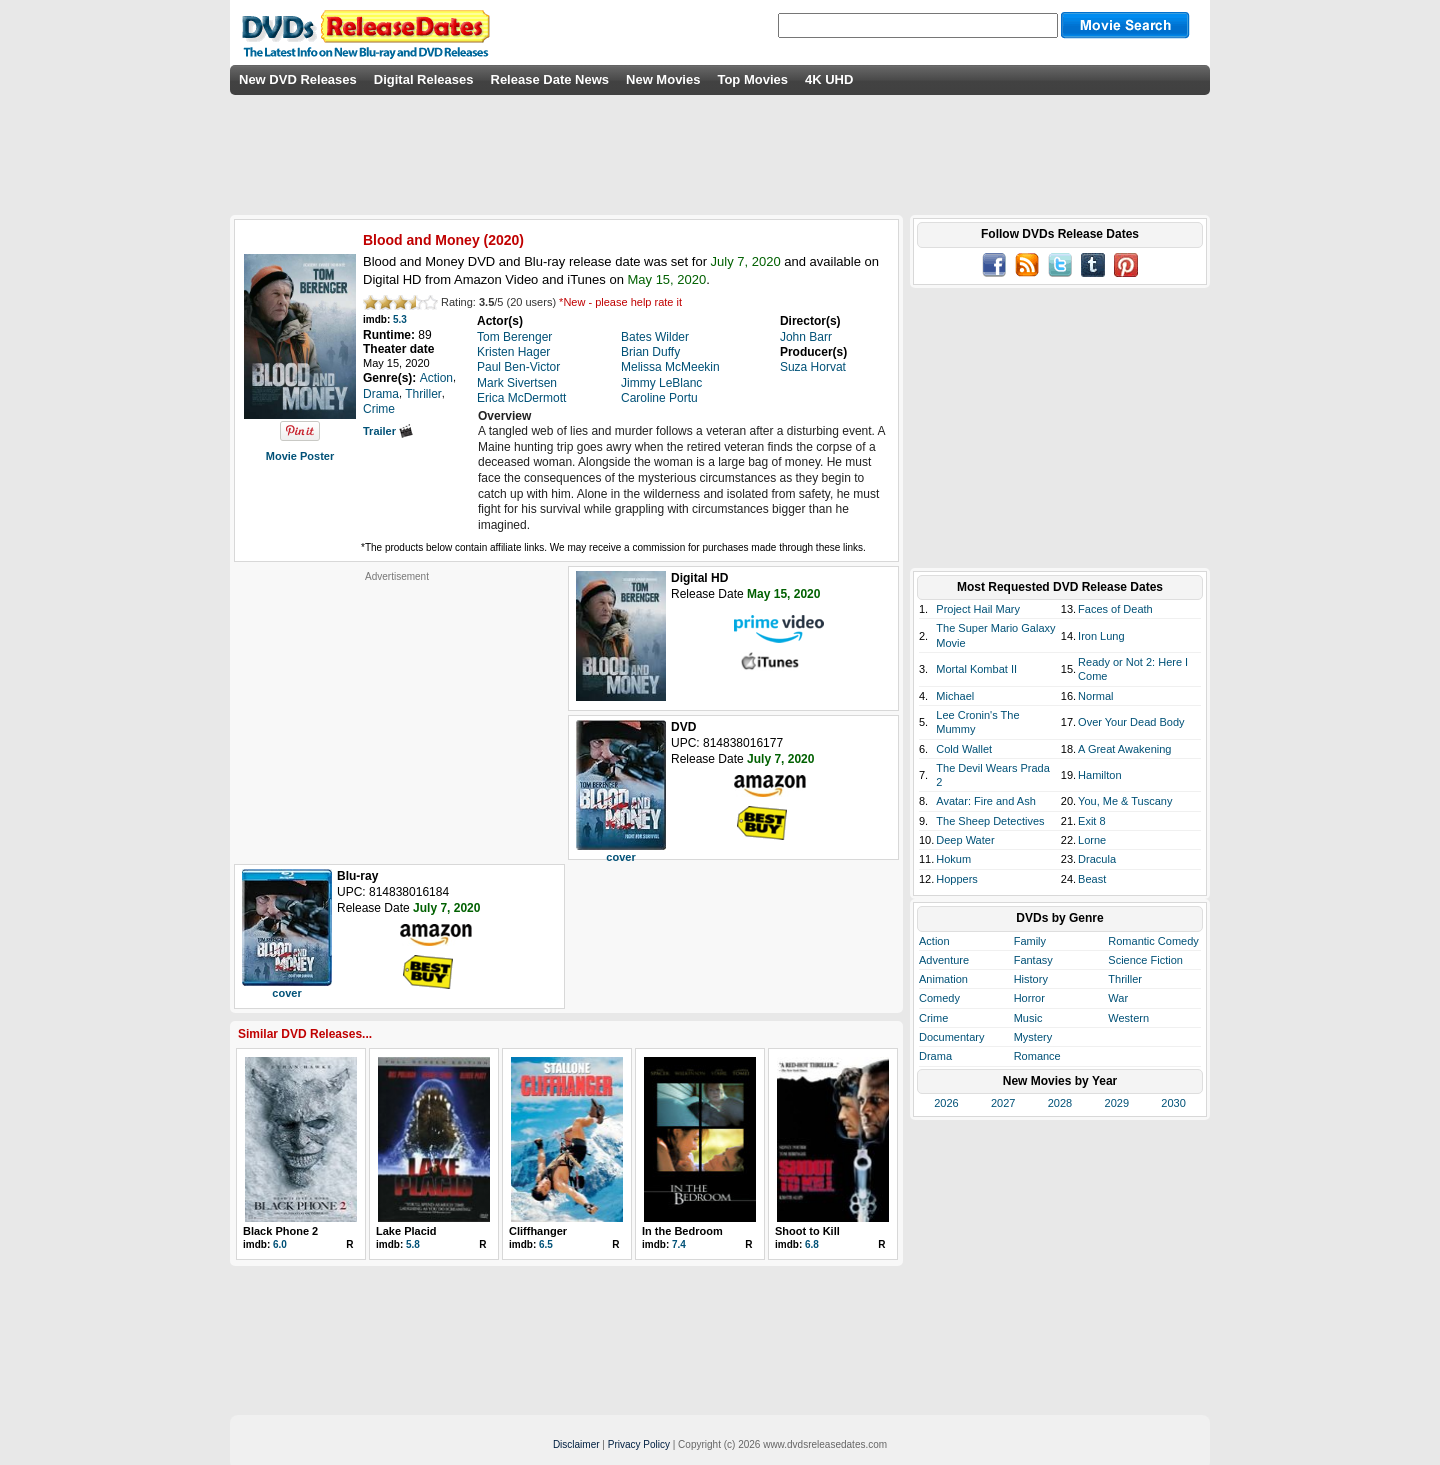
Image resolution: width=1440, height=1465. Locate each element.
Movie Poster (300, 456)
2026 (946, 1103)
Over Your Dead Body (1131, 722)
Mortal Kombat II (976, 669)
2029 (1117, 1103)
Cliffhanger (538, 1231)
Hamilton (1099, 775)
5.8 (413, 1244)
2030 (1173, 1103)
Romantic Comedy (1153, 941)
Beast (1092, 879)
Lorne (1092, 840)
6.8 (812, 1244)
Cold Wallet (964, 749)
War (1118, 998)
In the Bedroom (682, 1231)
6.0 (280, 1244)
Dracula (1097, 859)
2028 (1060, 1103)
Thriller (1125, 979)
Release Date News (550, 79)
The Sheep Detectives (990, 821)
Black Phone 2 (280, 1231)
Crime (933, 1018)
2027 (1003, 1103)
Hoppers (957, 879)
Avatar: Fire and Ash (985, 801)
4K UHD (829, 79)
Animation (943, 979)
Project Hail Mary (978, 609)
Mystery (1033, 1037)
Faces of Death (1115, 609)
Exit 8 (1092, 821)
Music (1028, 1018)
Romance (1037, 1056)
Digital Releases (424, 79)
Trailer (388, 431)
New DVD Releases (298, 79)
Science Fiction (1145, 960)
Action (934, 941)
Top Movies (752, 79)
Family (1030, 941)
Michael (955, 696)
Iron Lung (1101, 636)
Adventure (944, 960)
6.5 (546, 1244)
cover (620, 857)
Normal (1095, 696)
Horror (1029, 998)
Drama (935, 1056)
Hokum (953, 859)
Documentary (951, 1037)
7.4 (679, 1244)
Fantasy (1033, 960)
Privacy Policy (639, 1444)
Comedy (939, 998)
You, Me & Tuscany (1125, 801)
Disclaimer (576, 1444)
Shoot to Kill (807, 1231)
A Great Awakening (1124, 749)
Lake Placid (406, 1231)
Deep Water (965, 840)
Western (1128, 1018)
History (1031, 979)
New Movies (663, 79)
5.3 (400, 319)
